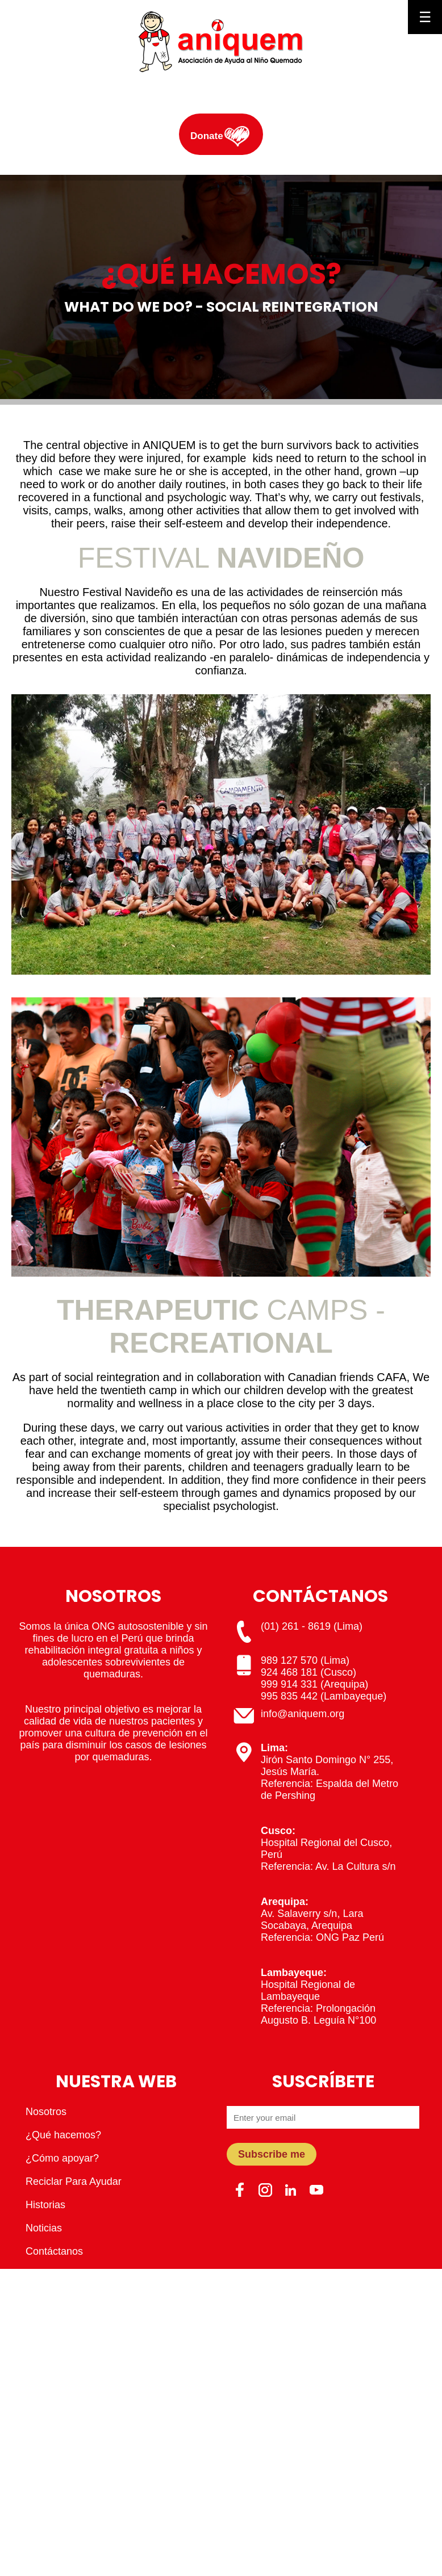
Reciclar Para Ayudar (74, 2181)
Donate (206, 136)
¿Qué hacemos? (63, 2135)
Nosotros (46, 2111)
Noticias (44, 2228)
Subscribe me (271, 2154)
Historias (45, 2204)
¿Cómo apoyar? (62, 2158)
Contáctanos (54, 2251)
